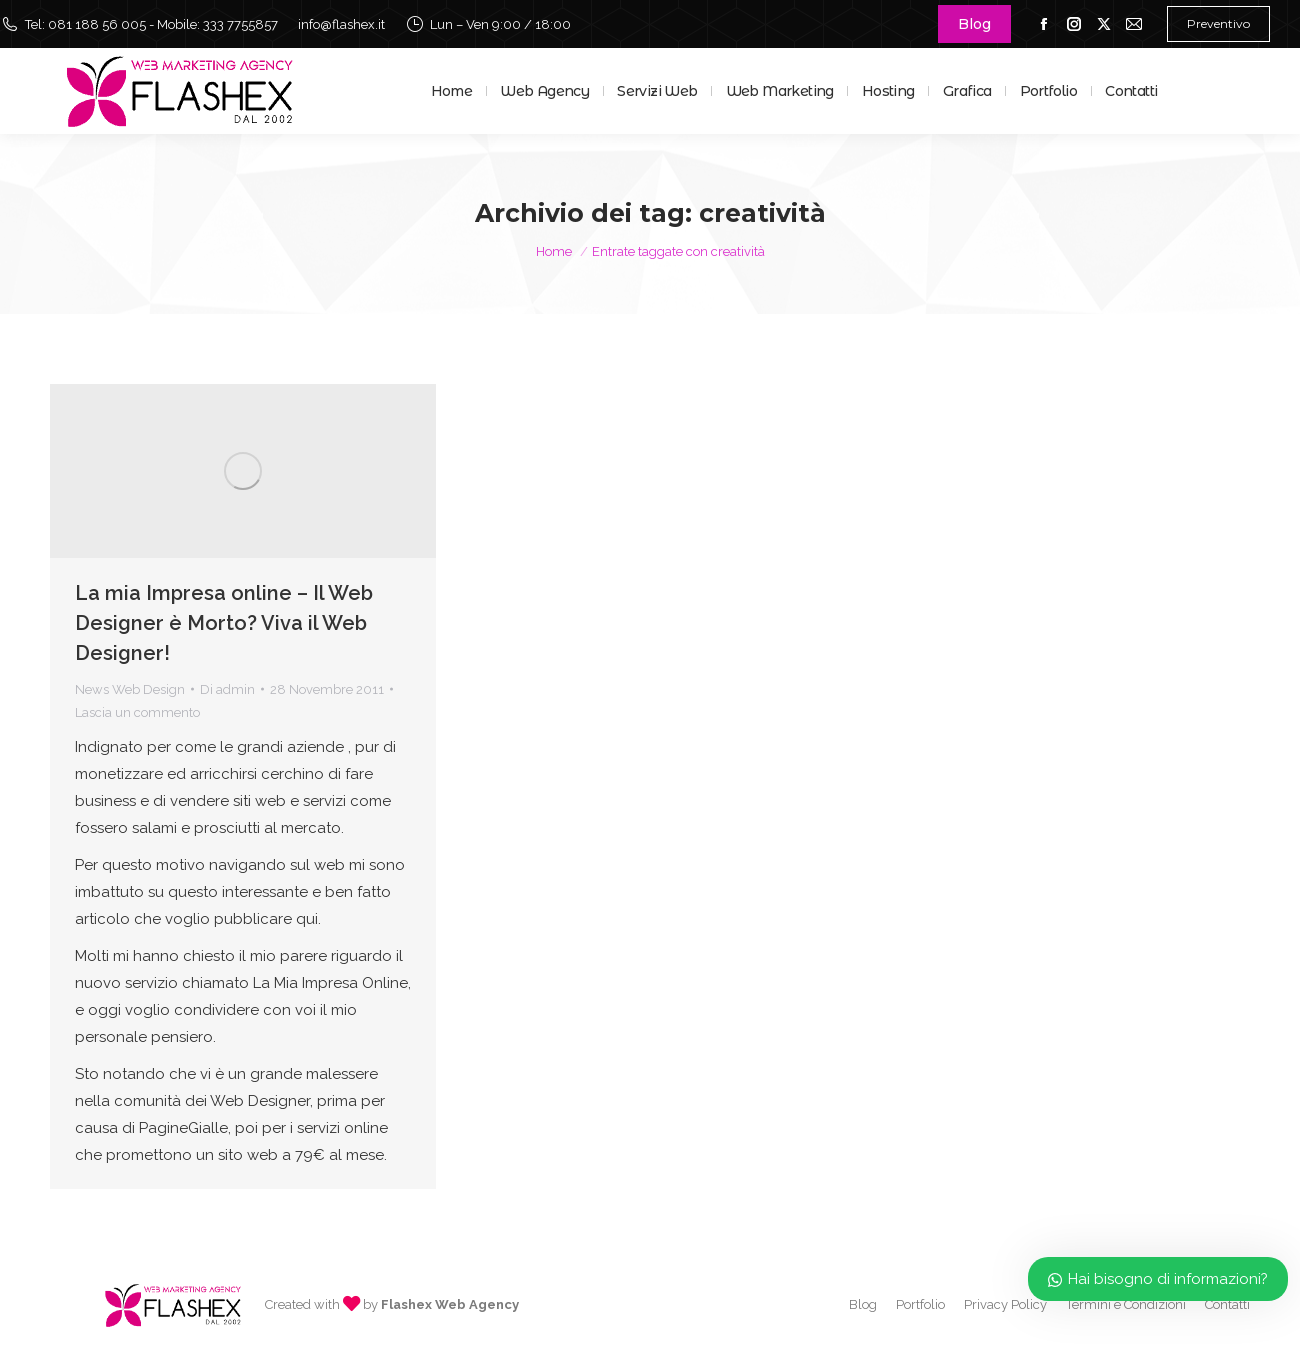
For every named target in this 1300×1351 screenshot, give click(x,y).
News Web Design (130, 689)
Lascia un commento (137, 712)
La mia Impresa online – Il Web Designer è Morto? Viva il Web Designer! (224, 623)
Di (227, 689)
